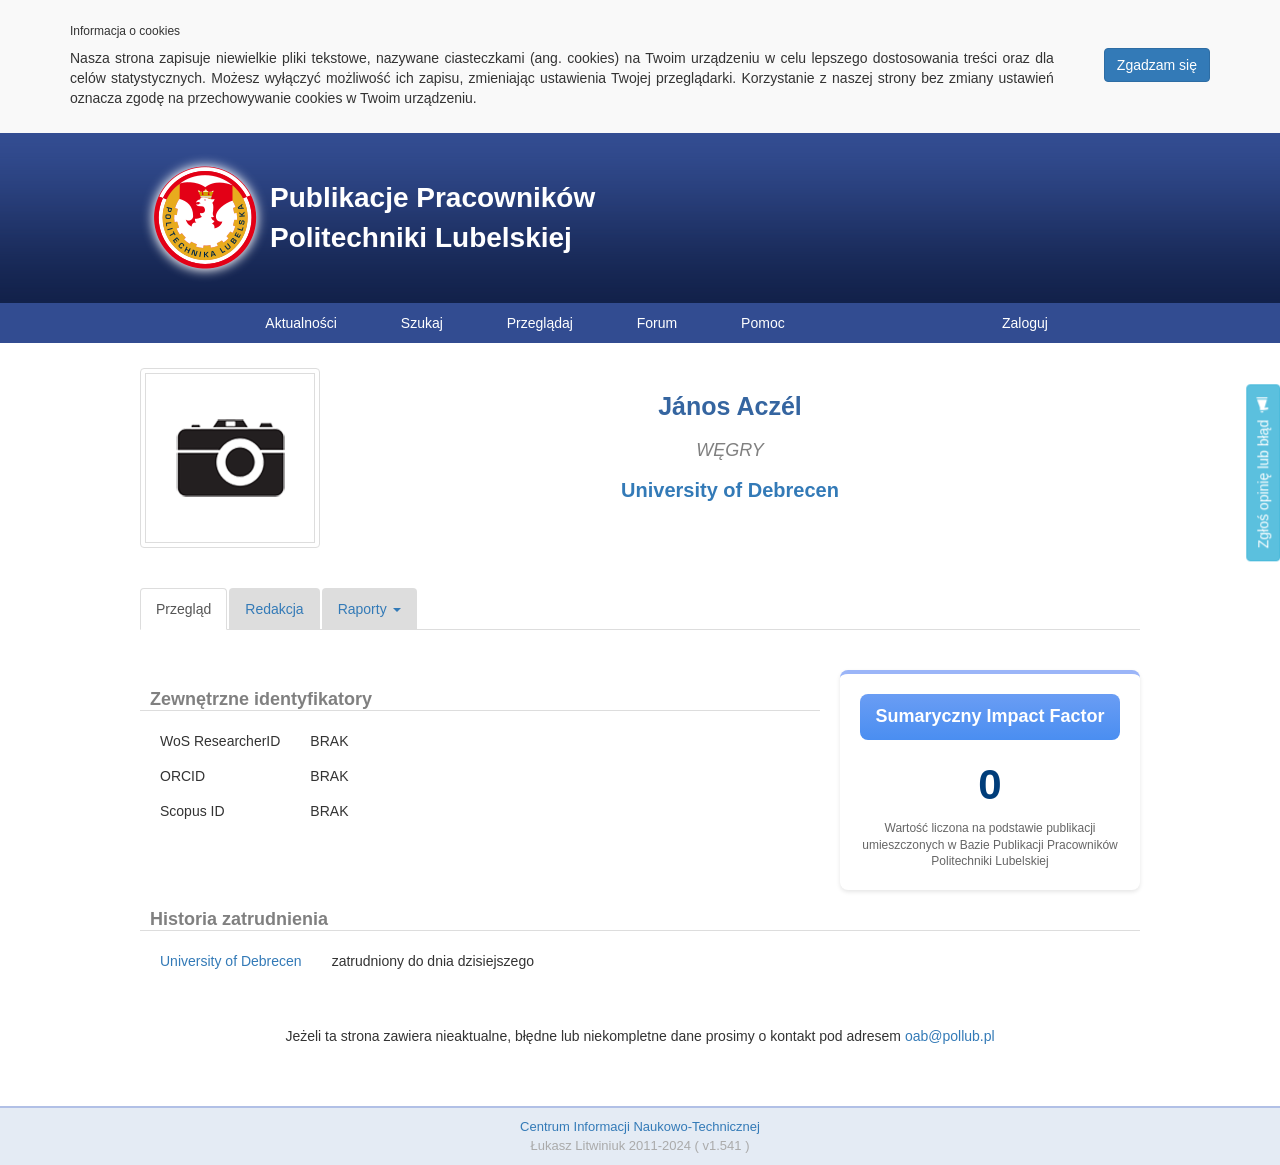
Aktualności (301, 323)
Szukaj (422, 323)
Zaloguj (1025, 323)
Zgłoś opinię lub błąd (1263, 472)
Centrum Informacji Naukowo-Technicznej (640, 1126)
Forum (657, 323)
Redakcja (274, 609)
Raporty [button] (369, 609)
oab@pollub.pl (950, 1036)
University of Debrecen (730, 490)
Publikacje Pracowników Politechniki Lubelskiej (432, 217)
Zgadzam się (1157, 65)
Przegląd (183, 609)
